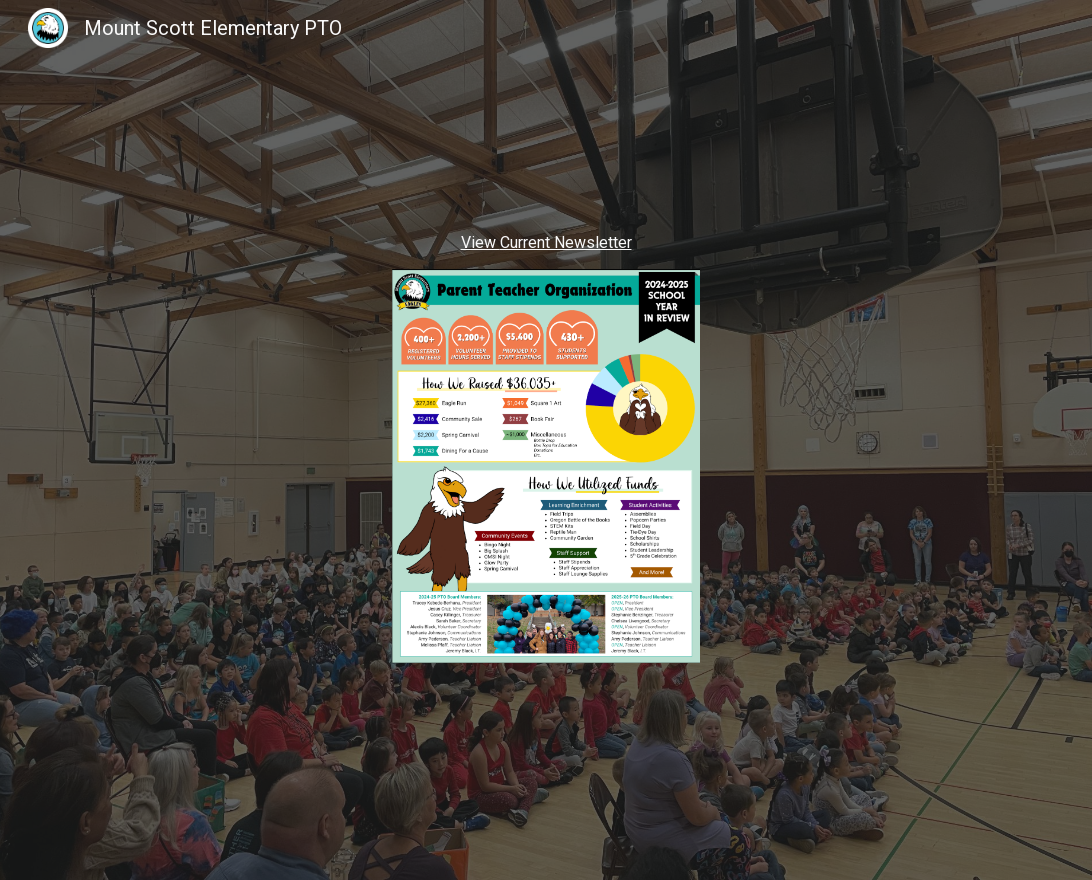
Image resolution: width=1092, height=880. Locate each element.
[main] (545, 243)
